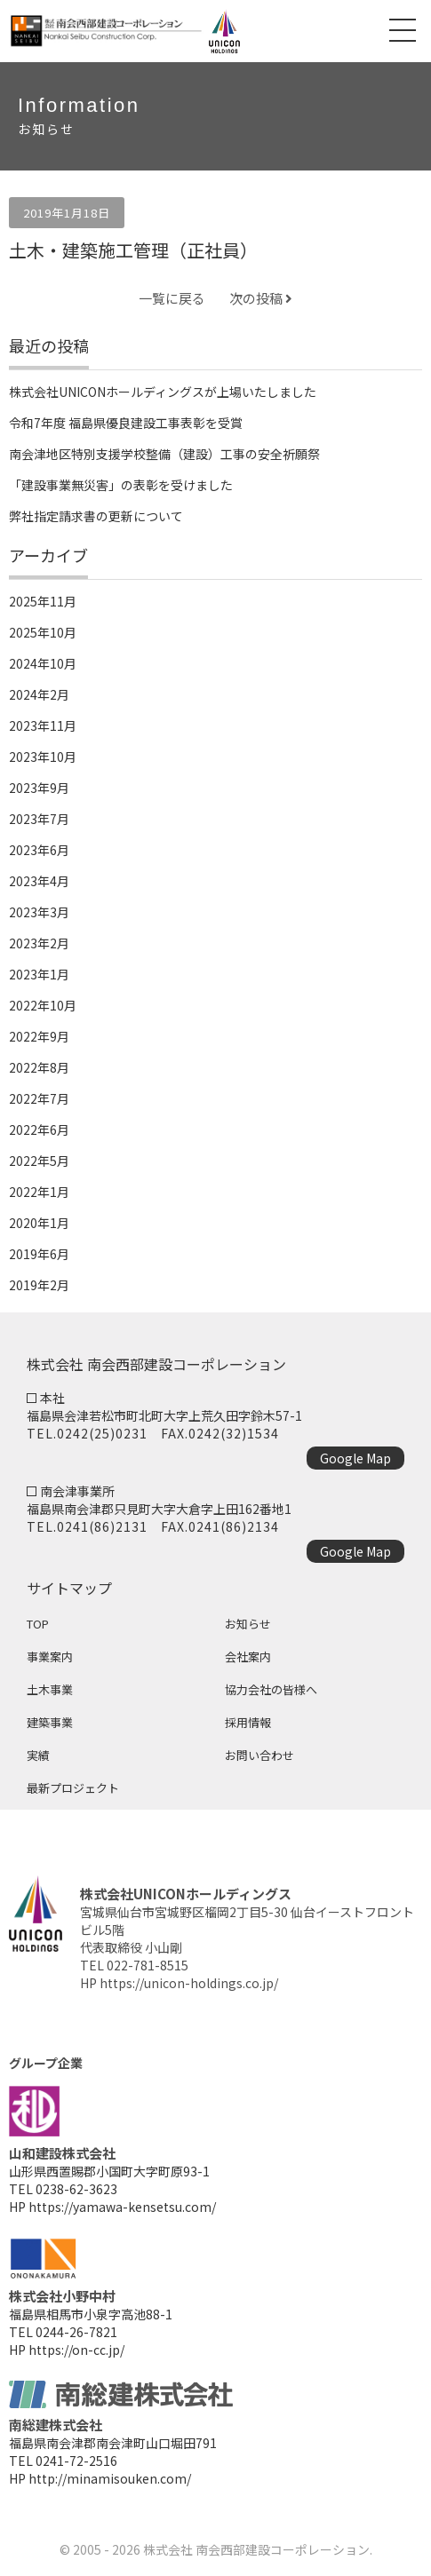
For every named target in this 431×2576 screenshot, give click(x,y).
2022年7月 (39, 1098)
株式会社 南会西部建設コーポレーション (256, 2549)
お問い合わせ (259, 1755)
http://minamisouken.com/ (109, 2478)
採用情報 (248, 1722)
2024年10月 (42, 663)
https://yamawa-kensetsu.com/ (122, 2206)
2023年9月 (39, 788)
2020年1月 (39, 1223)
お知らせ (248, 1623)
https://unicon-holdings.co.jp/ (189, 1983)
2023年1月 (39, 974)
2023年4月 (39, 881)
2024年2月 (39, 694)
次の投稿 (260, 298)
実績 (38, 1755)
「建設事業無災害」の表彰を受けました (121, 485)
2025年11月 (42, 601)
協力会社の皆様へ (271, 1689)
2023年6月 (39, 850)
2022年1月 (39, 1192)
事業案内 (50, 1656)
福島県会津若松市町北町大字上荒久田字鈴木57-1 (164, 1415)
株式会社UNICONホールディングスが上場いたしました (162, 391)
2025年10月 (42, 632)
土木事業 (50, 1689)
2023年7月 (39, 819)
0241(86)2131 (102, 1526)
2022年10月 (42, 1005)
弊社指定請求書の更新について (96, 516)
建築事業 (50, 1722)
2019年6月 (39, 1254)
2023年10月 (42, 756)
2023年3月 (39, 912)
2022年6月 (39, 1129)
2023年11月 (42, 725)
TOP (38, 1623)
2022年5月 (39, 1160)
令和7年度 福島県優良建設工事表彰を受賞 (126, 423)
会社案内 (248, 1656)
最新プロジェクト (73, 1787)
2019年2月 (39, 1285)
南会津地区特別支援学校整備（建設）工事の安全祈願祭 (164, 454)
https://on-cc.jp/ (76, 2349)
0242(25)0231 (102, 1433)
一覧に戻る (172, 298)
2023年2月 (39, 943)
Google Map (355, 1458)
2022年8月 (39, 1067)
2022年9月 (39, 1036)
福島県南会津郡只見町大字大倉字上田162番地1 (159, 1509)
